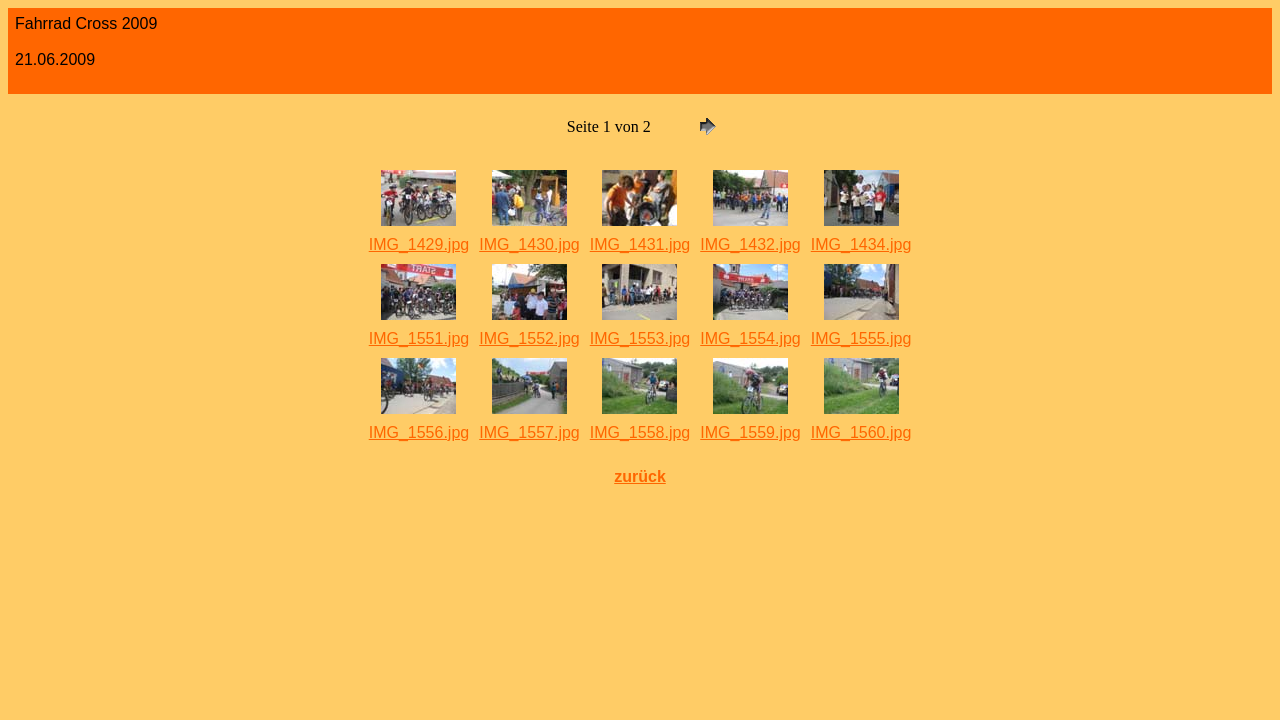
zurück (640, 476)
